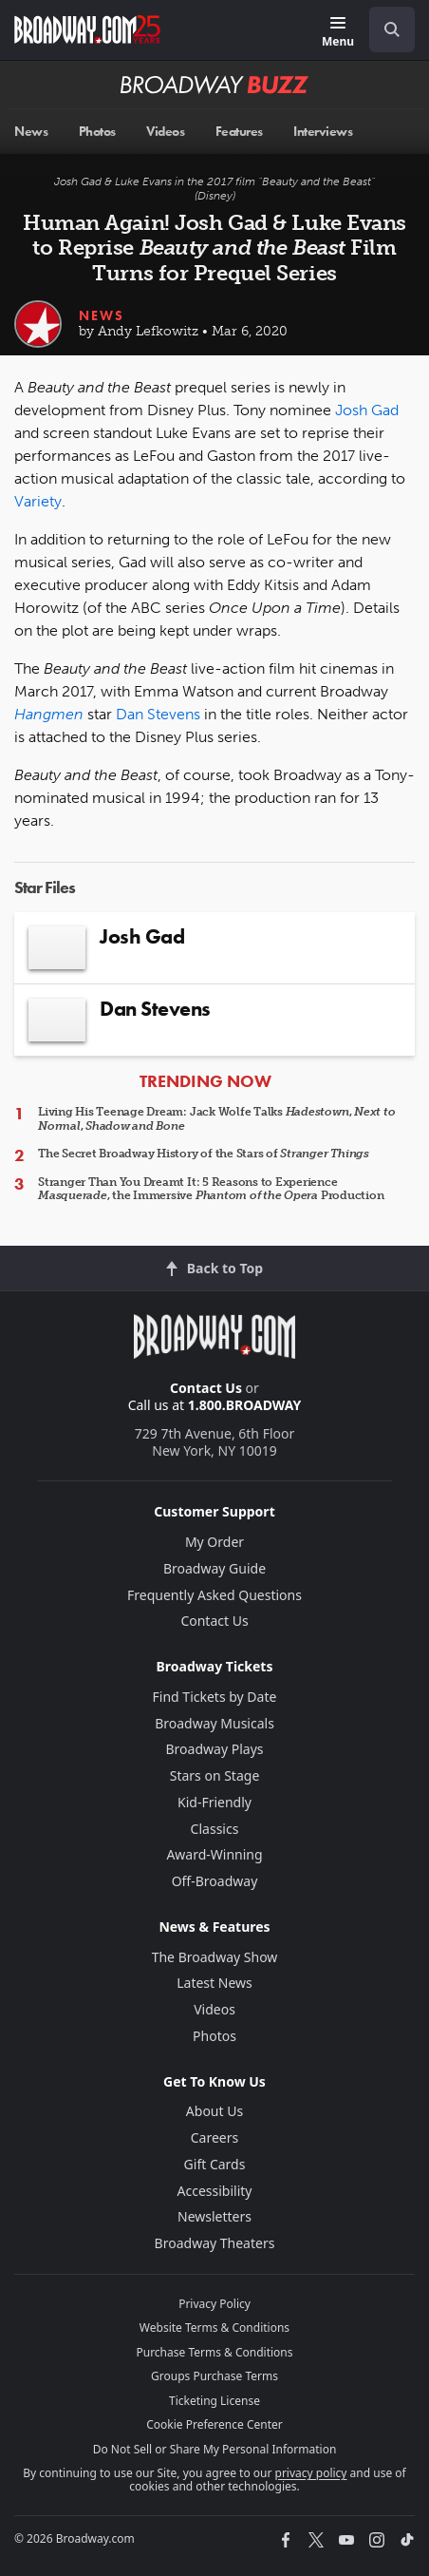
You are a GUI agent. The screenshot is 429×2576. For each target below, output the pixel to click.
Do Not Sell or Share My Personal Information (215, 2449)
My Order (214, 1542)
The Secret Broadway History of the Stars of (203, 1153)
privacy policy (311, 2473)
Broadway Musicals (214, 1723)
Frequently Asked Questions (214, 1595)
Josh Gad (367, 410)
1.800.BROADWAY (245, 1405)
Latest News (214, 1983)
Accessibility (214, 2191)
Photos (214, 2036)
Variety (38, 501)
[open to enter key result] (392, 29)
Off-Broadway (215, 1881)
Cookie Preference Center (214, 2424)
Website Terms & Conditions (214, 2327)
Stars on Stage (215, 1775)
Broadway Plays (215, 1749)
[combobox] (384, 29)
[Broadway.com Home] (87, 29)
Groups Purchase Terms (214, 2376)
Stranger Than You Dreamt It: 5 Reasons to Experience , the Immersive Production (210, 1188)
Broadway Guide (214, 1568)
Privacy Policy (214, 2304)
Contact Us (206, 1388)
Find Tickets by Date (215, 1697)
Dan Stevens (158, 714)
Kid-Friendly (214, 1802)
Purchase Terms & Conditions (214, 2352)
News (101, 315)
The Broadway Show (215, 1957)
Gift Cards (215, 2164)
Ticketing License (214, 2401)
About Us (214, 2111)
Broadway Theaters (215, 2243)
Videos (214, 2009)
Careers (214, 2137)
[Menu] (338, 32)
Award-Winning (214, 1854)
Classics (215, 1829)
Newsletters (214, 2216)
